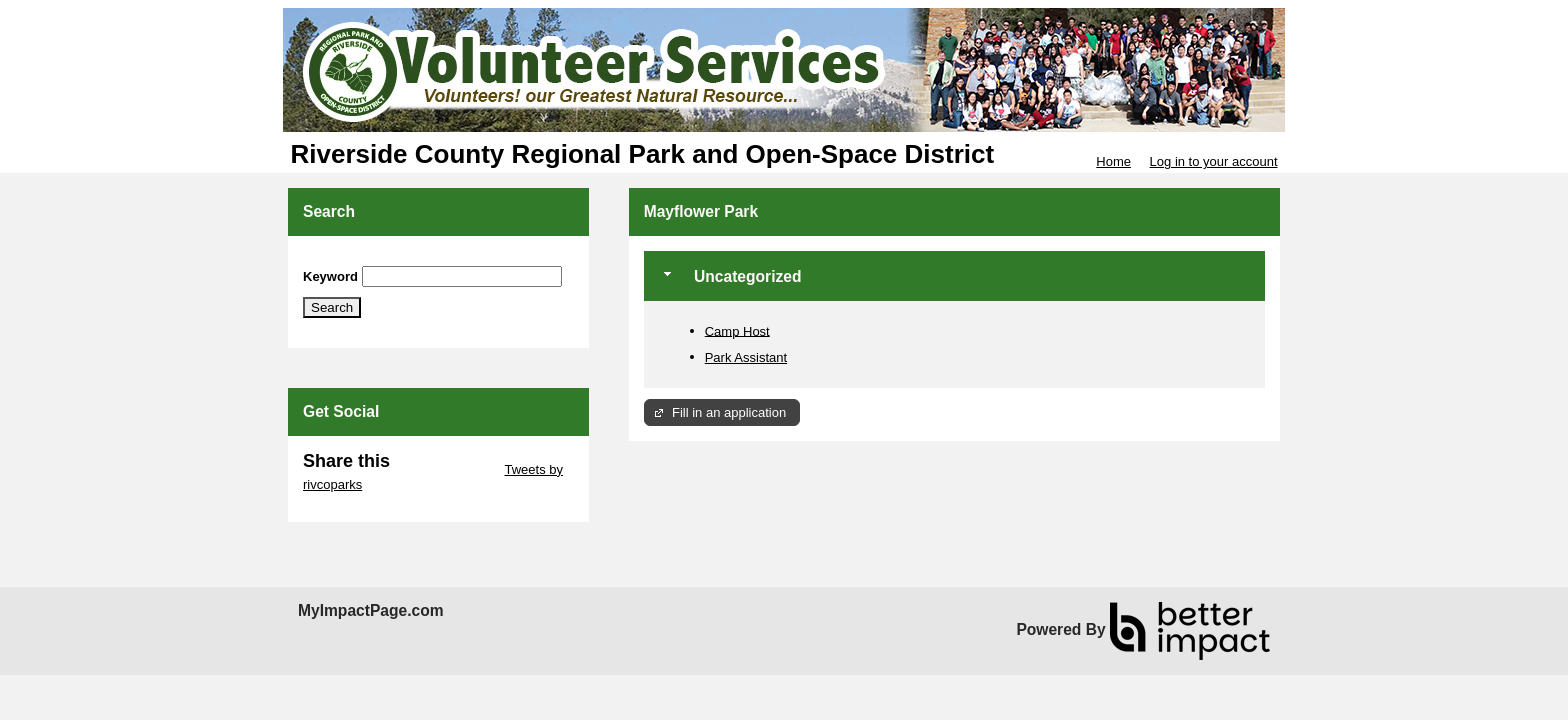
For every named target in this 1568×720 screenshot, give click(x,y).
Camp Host (737, 330)
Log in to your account (1214, 161)
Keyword (330, 276)
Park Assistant (746, 357)
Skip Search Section (361, 258)
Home (1113, 161)
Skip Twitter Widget (445, 469)
